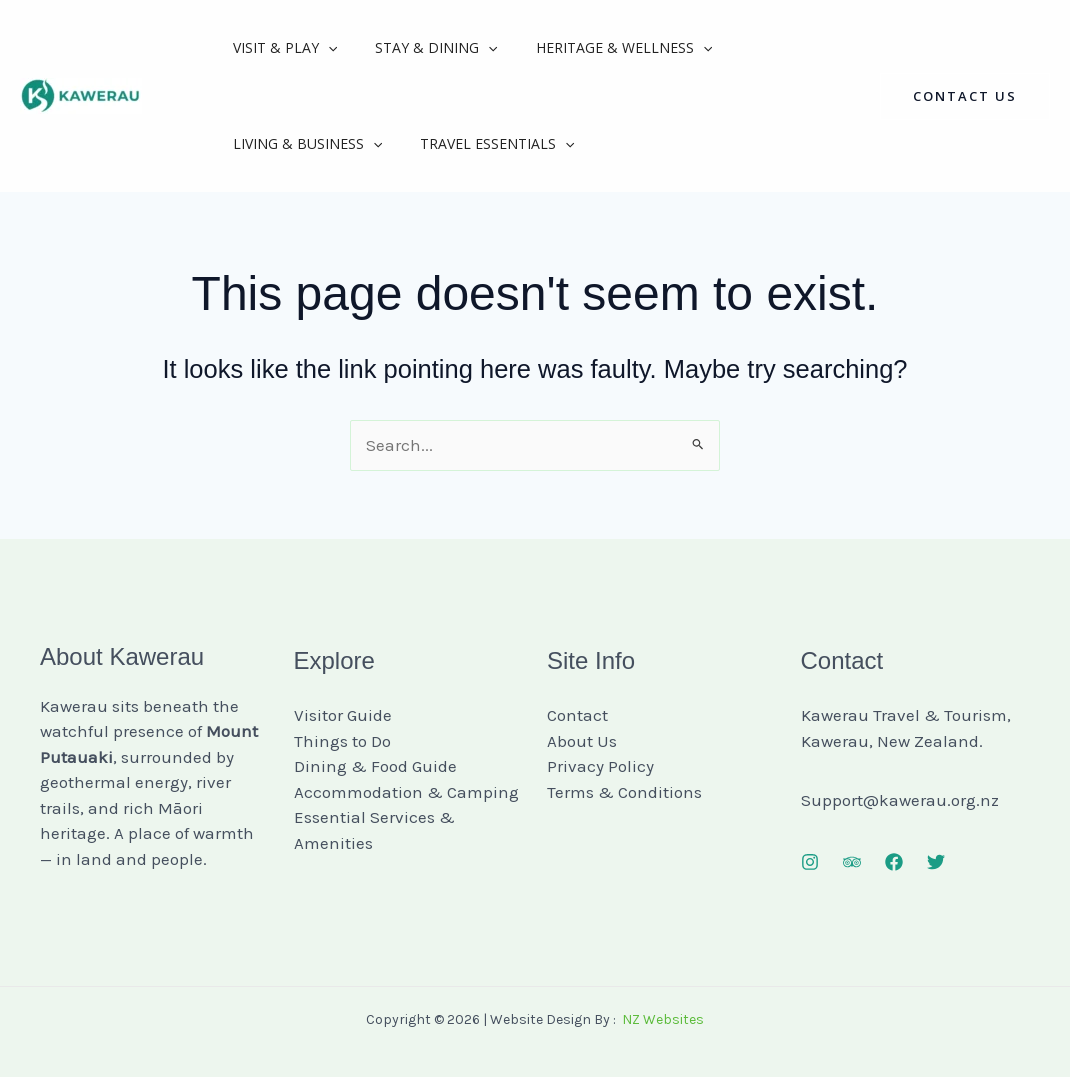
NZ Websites (663, 1019)
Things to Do (342, 741)
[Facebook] (894, 862)
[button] (323, 48)
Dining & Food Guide (375, 766)
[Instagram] (810, 862)
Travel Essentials (482, 144)
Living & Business (302, 144)
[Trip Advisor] (852, 862)
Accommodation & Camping (406, 792)
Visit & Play (280, 48)
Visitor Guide (343, 715)
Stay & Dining (421, 48)
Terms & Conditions (624, 792)
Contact (577, 715)
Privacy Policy (600, 766)
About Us (582, 741)
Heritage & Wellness (599, 48)
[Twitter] (936, 862)
